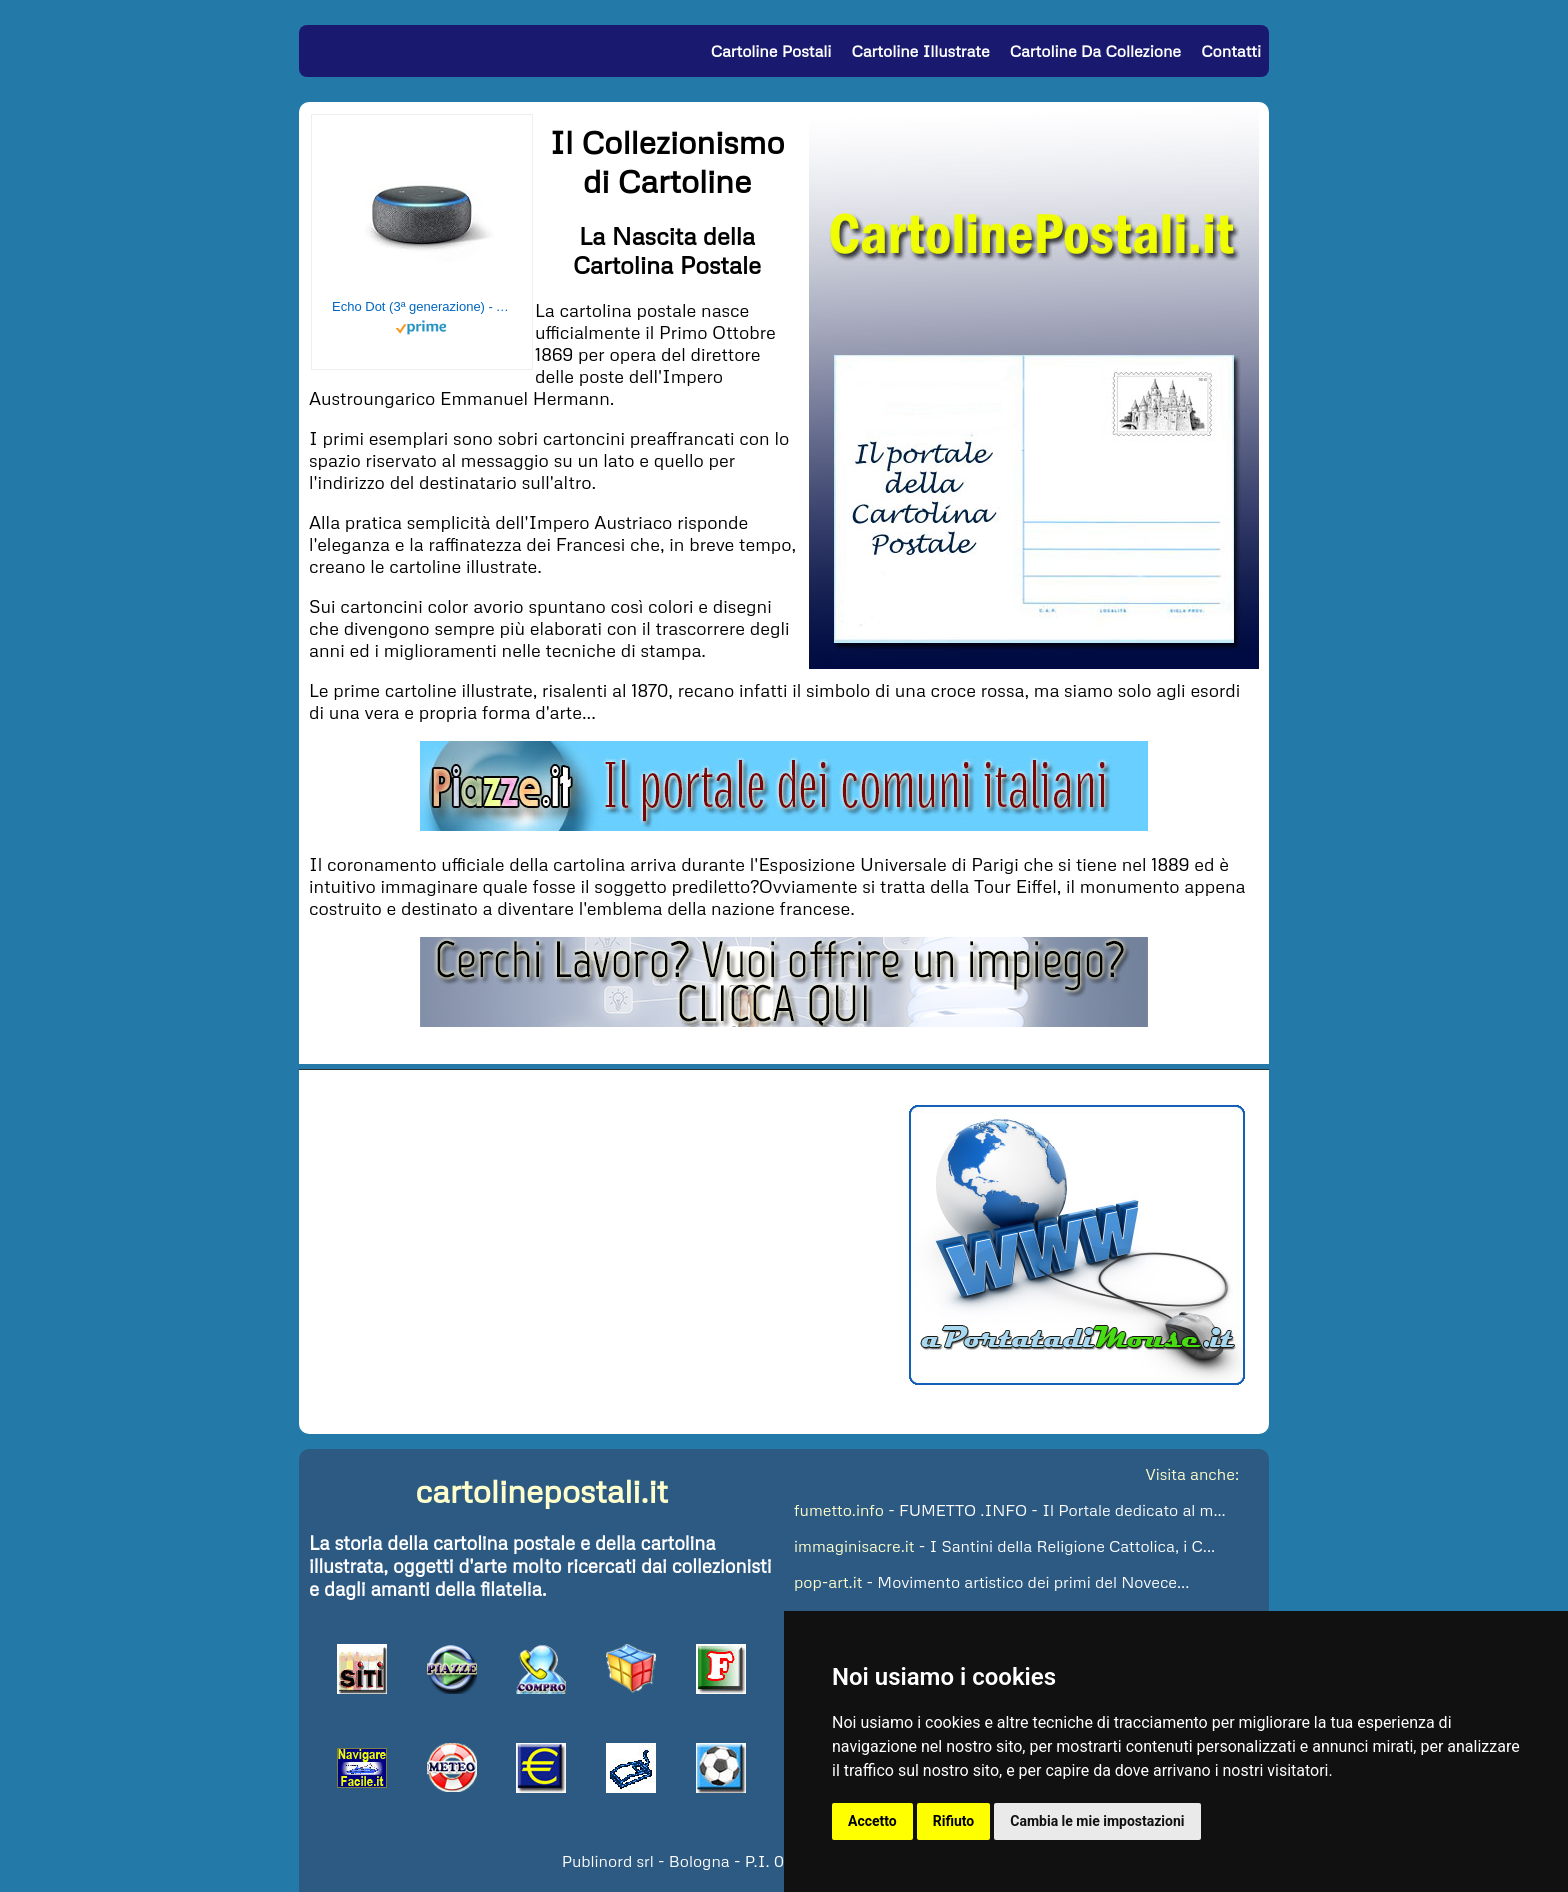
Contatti (1231, 51)
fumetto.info (839, 1510)
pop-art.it (828, 1582)
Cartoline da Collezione (1095, 51)
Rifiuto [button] (954, 1821)
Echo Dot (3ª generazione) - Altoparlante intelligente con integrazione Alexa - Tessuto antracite (422, 306)
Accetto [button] (872, 1821)
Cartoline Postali (771, 51)
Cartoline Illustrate (921, 51)
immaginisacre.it (854, 1546)
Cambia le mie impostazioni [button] (1097, 1821)
